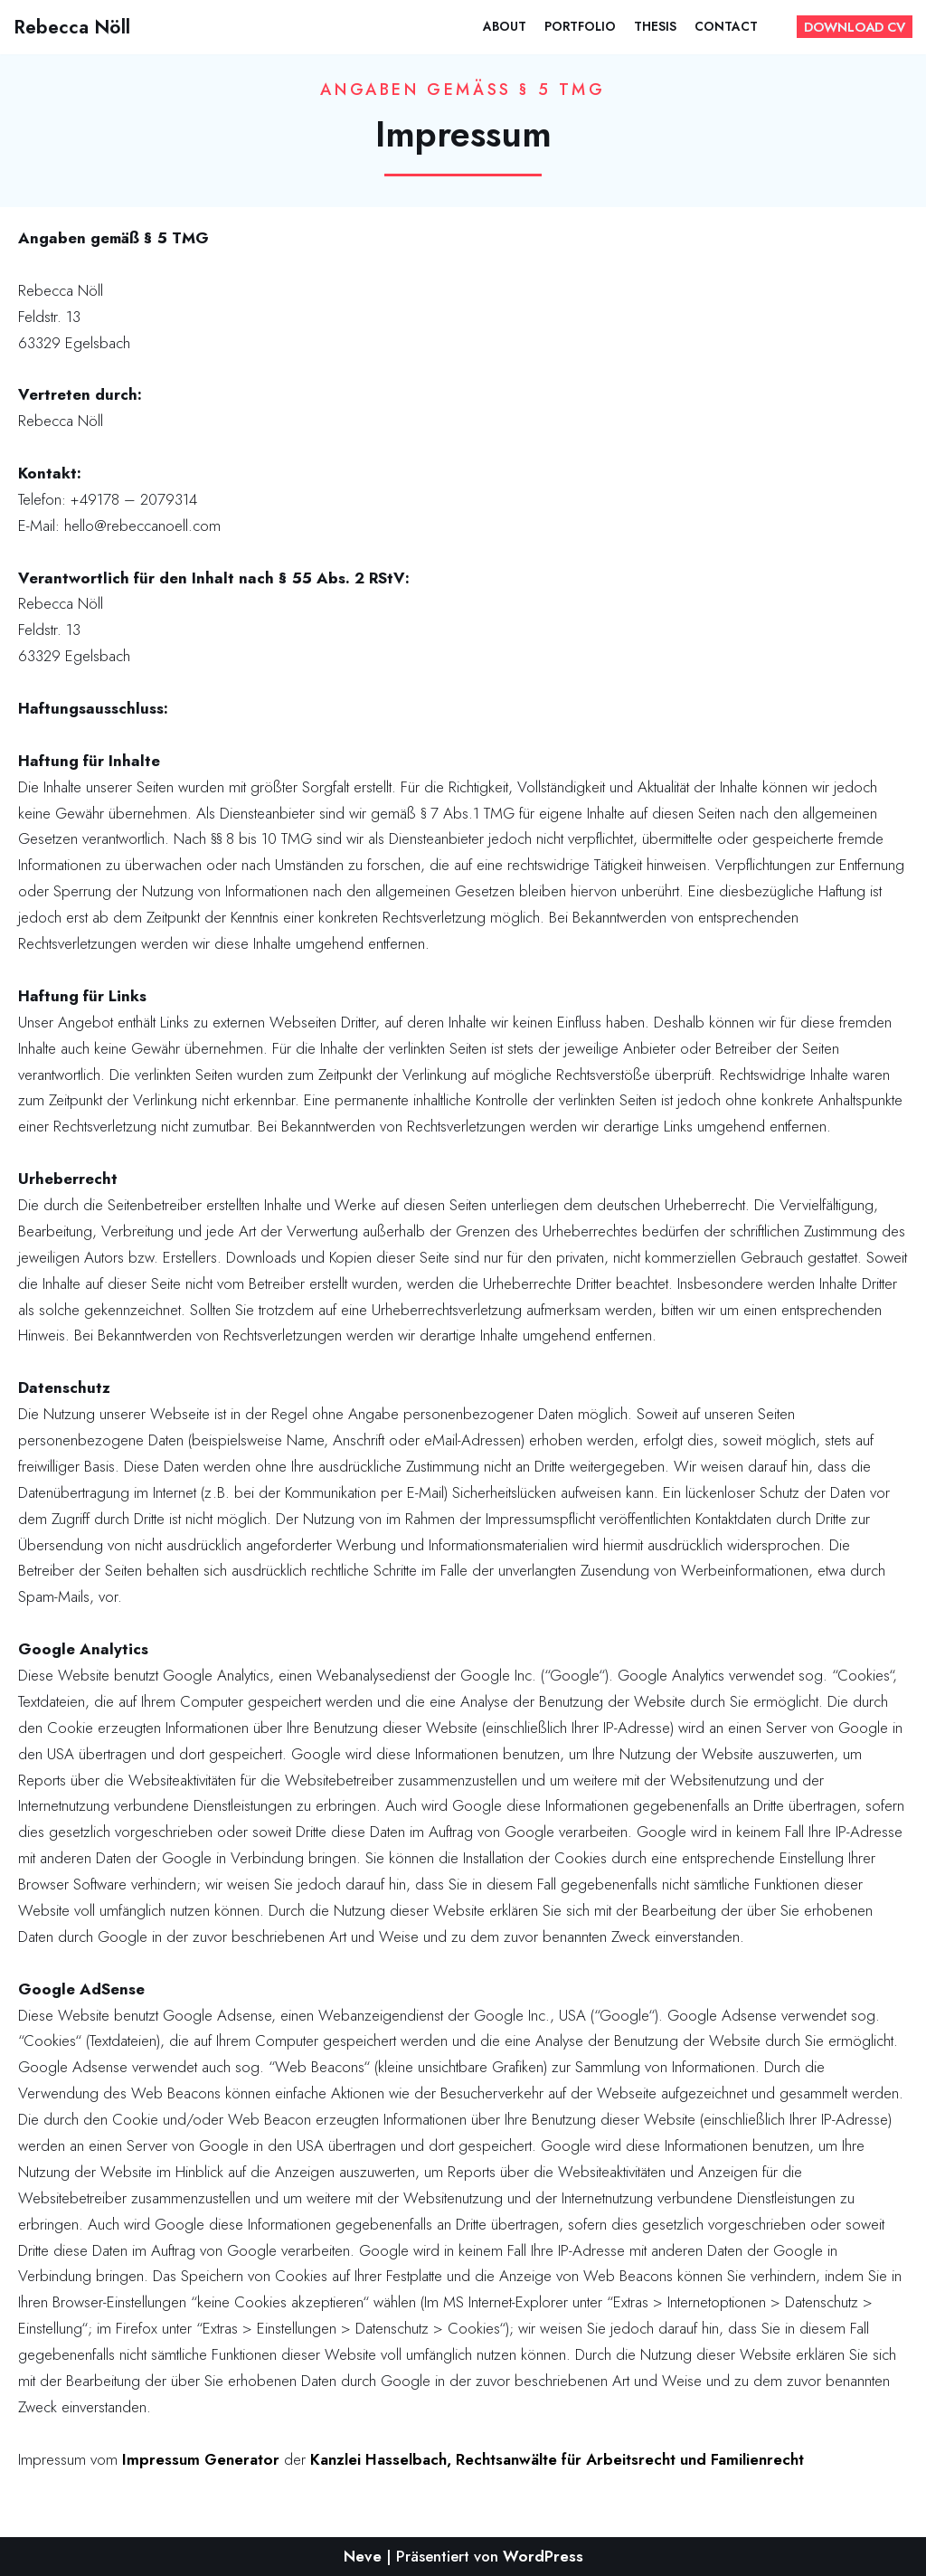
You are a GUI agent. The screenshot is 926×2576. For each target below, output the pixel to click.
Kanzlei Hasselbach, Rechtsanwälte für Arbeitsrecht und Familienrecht (557, 2459)
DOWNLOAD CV (854, 26)
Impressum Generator (200, 2459)
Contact (726, 26)
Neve (363, 2556)
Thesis (655, 26)
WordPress (543, 2556)
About (504, 26)
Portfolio (580, 26)
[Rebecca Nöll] (72, 27)
